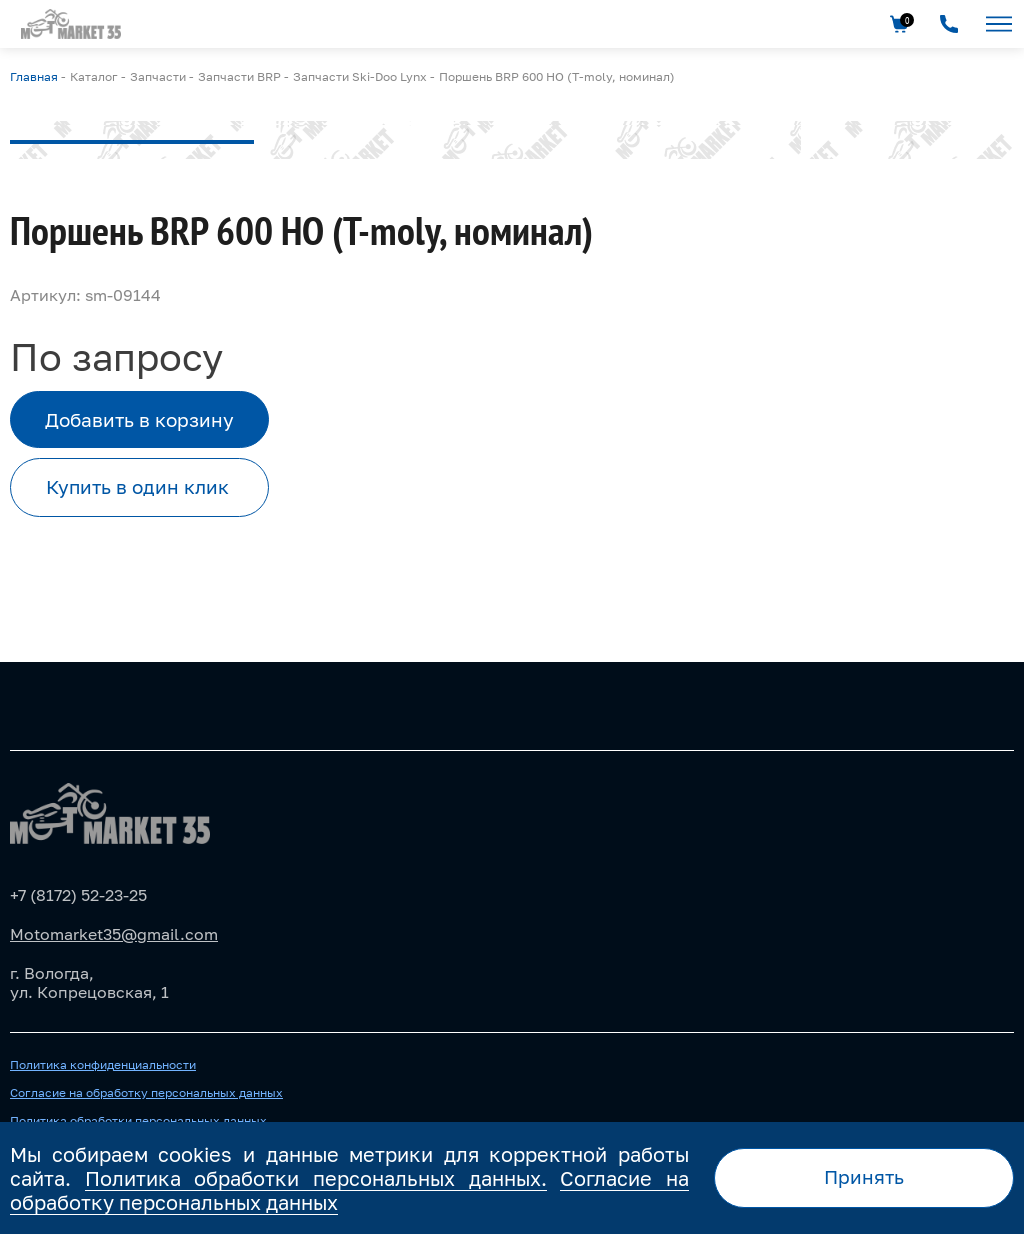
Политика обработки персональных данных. (316, 1178)
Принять (864, 1176)
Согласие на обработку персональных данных (146, 1093)
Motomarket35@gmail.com (114, 934)
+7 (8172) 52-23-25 (78, 895)
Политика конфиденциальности (103, 1065)
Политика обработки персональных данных (138, 1121)
